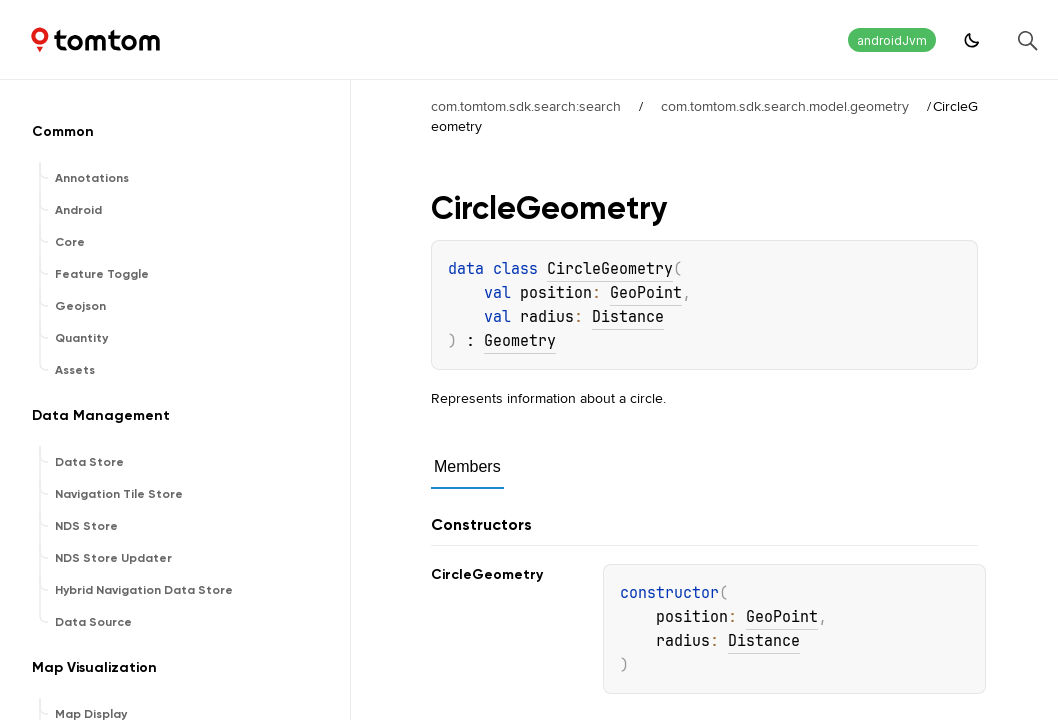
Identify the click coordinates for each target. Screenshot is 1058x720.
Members (467, 466)
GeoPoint (646, 293)
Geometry (520, 341)
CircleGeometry (610, 269)
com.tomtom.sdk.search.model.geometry (785, 106)
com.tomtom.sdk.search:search (526, 106)
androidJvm (892, 40)
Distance (628, 317)
